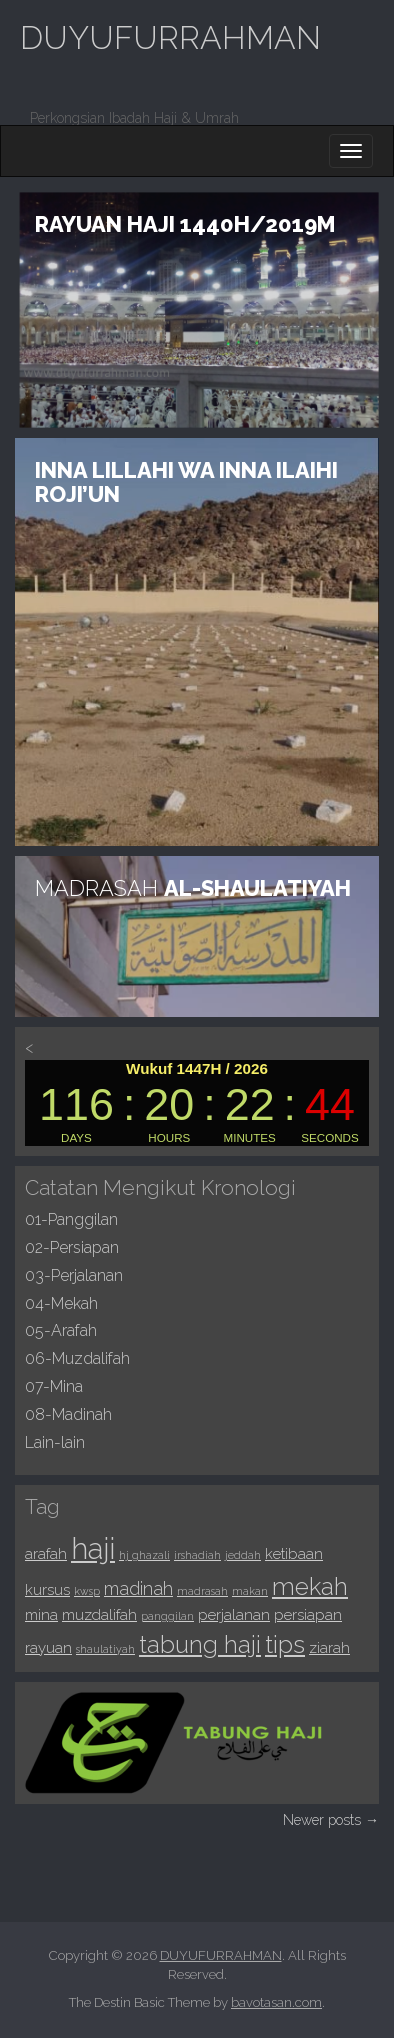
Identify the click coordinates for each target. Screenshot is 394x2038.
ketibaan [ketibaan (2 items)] (294, 1554)
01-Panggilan (71, 1219)
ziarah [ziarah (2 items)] (329, 1648)
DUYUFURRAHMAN (170, 37)
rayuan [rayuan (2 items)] (48, 1648)
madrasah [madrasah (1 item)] (202, 1591)
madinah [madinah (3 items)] (138, 1588)
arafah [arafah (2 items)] (46, 1554)
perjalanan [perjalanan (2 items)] (234, 1615)
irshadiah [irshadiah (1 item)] (197, 1555)
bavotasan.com (276, 2002)
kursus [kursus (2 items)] (47, 1590)
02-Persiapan (72, 1247)
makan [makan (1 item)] (250, 1591)
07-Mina (54, 1386)
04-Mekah (61, 1303)
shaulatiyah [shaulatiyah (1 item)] (105, 1649)
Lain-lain (55, 1442)
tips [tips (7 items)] (285, 1644)
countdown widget (197, 1103)
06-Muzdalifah (77, 1358)
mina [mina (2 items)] (41, 1615)
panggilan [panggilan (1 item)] (167, 1616)
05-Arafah (61, 1330)
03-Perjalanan (74, 1275)
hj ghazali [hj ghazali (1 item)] (144, 1555)
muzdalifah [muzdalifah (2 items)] (99, 1615)
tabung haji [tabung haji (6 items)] (200, 1645)
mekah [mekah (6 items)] (310, 1587)
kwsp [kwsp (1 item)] (87, 1591)
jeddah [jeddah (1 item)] (243, 1555)
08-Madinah (68, 1414)
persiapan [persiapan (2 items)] (308, 1615)
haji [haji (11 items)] (93, 1548)
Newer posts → (331, 1820)
